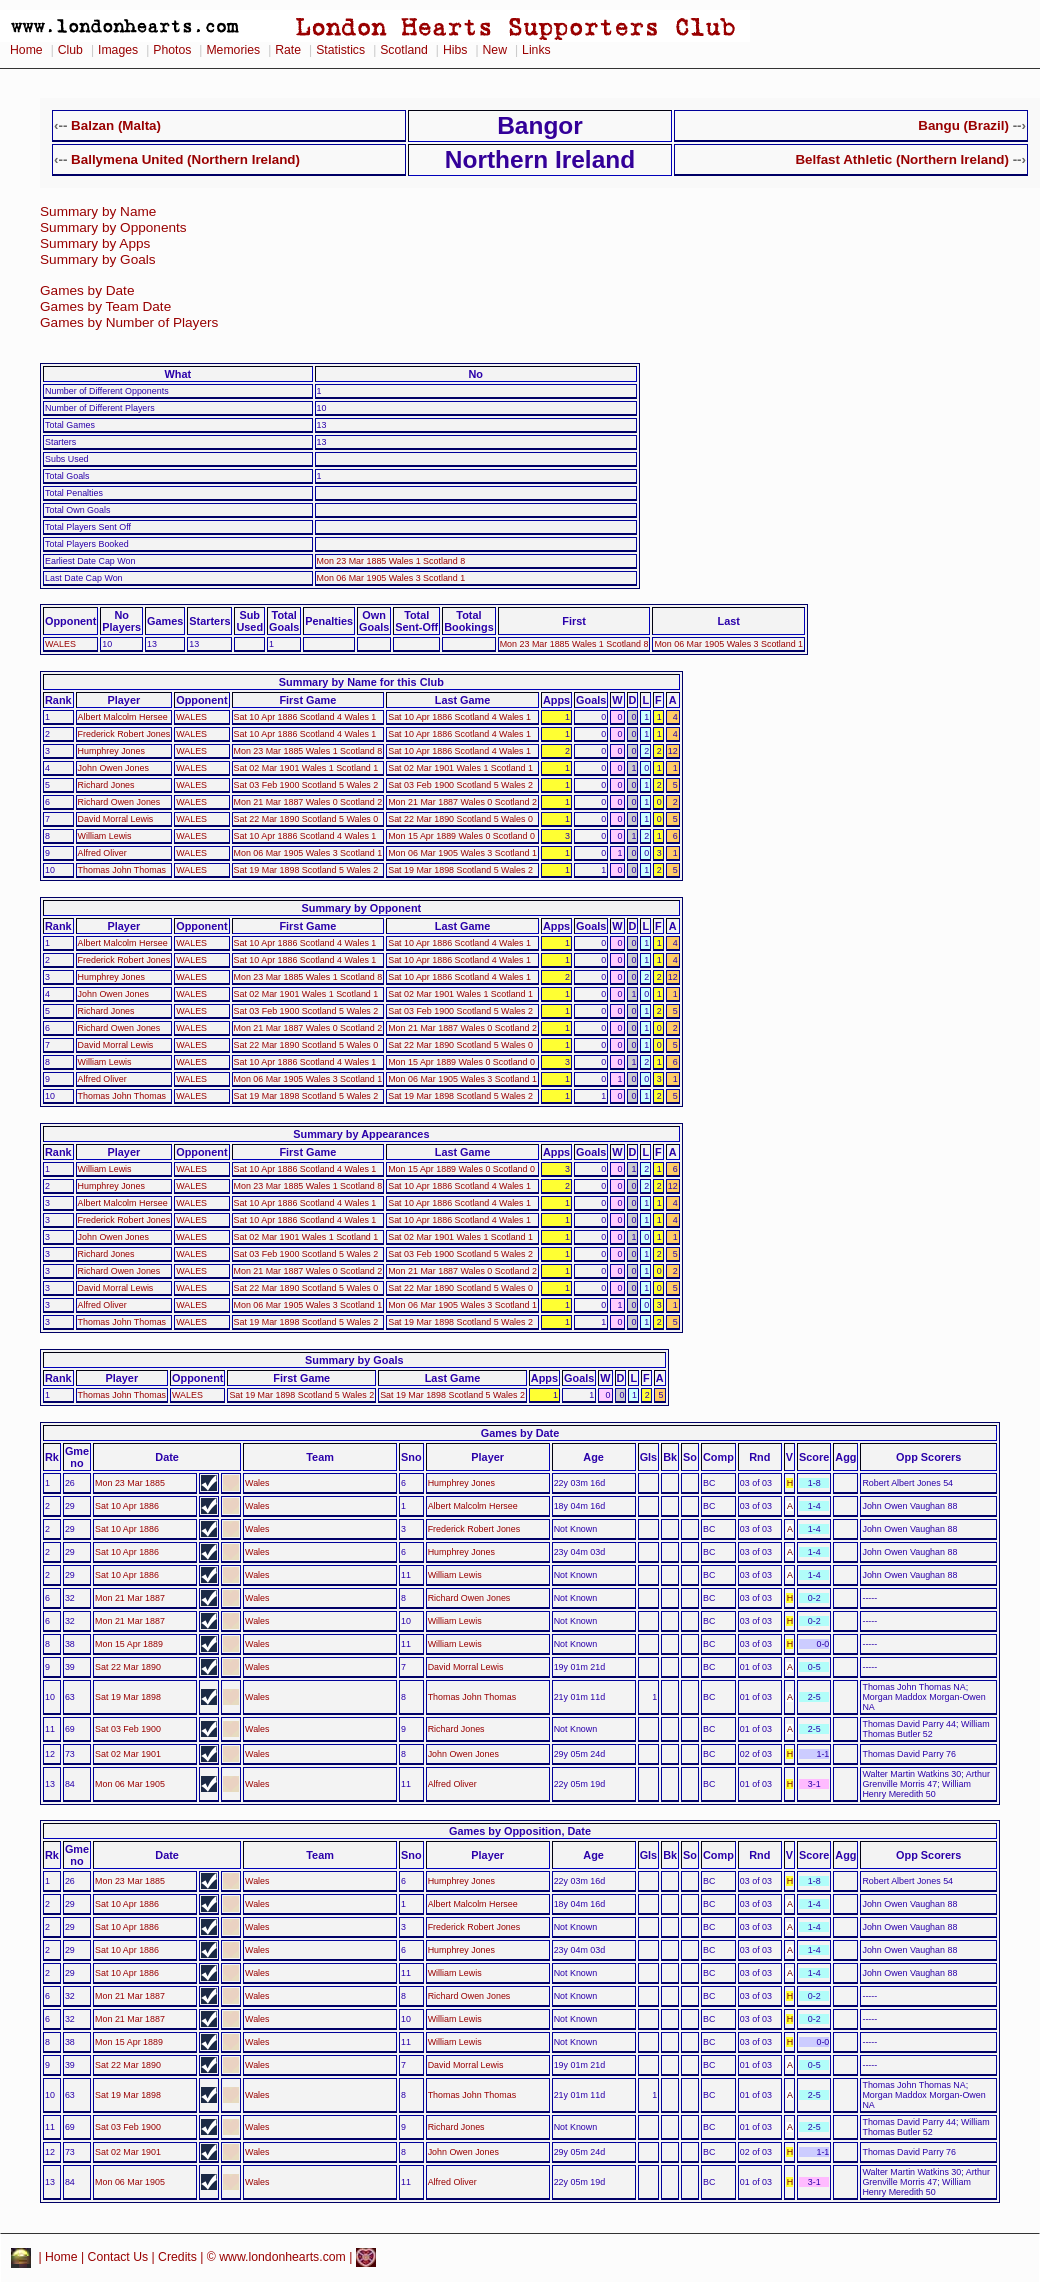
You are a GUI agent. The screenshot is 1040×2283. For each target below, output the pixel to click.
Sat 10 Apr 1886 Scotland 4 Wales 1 (305, 717)
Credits (177, 2257)
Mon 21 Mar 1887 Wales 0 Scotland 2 (308, 802)
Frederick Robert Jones (124, 734)
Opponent (70, 621)
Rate (288, 50)
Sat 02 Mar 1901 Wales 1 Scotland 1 (306, 768)
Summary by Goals (98, 259)
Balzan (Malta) (116, 125)
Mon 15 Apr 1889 (129, 1644)
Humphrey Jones (111, 751)
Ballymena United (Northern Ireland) (185, 159)
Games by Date (87, 290)
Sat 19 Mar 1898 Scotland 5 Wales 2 (306, 870)
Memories (233, 50)
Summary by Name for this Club (361, 682)
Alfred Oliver (102, 853)
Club (70, 50)
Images (118, 50)
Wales (257, 1483)
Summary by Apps (95, 243)
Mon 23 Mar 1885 (130, 1483)
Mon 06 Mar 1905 (130, 1784)
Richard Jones (106, 785)
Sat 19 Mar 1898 (128, 1697)
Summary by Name (98, 211)
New (495, 50)
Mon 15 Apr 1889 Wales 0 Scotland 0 (461, 836)
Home (26, 50)
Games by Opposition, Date (520, 1831)
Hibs (455, 50)
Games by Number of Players (129, 322)
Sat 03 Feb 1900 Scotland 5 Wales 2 (306, 785)
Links (536, 50)
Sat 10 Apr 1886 (127, 1506)
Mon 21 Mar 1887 (130, 1598)
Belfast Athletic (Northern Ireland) (902, 159)
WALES (60, 644)
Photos (172, 50)
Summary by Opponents (113, 227)
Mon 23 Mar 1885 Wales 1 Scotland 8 (391, 561)
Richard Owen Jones (119, 802)
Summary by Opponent (362, 908)
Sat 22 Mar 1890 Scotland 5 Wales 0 (306, 819)
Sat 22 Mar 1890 (128, 1667)
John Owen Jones (113, 768)
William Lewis (105, 836)
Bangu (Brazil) (963, 125)
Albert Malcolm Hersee (123, 717)
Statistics (340, 50)
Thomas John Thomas (122, 870)
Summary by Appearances (361, 1134)
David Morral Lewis (116, 819)
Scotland (404, 50)
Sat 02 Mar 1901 (128, 1754)
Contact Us (118, 2257)
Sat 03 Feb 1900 (128, 1729)
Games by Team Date (105, 306)
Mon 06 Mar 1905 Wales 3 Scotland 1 (391, 578)
